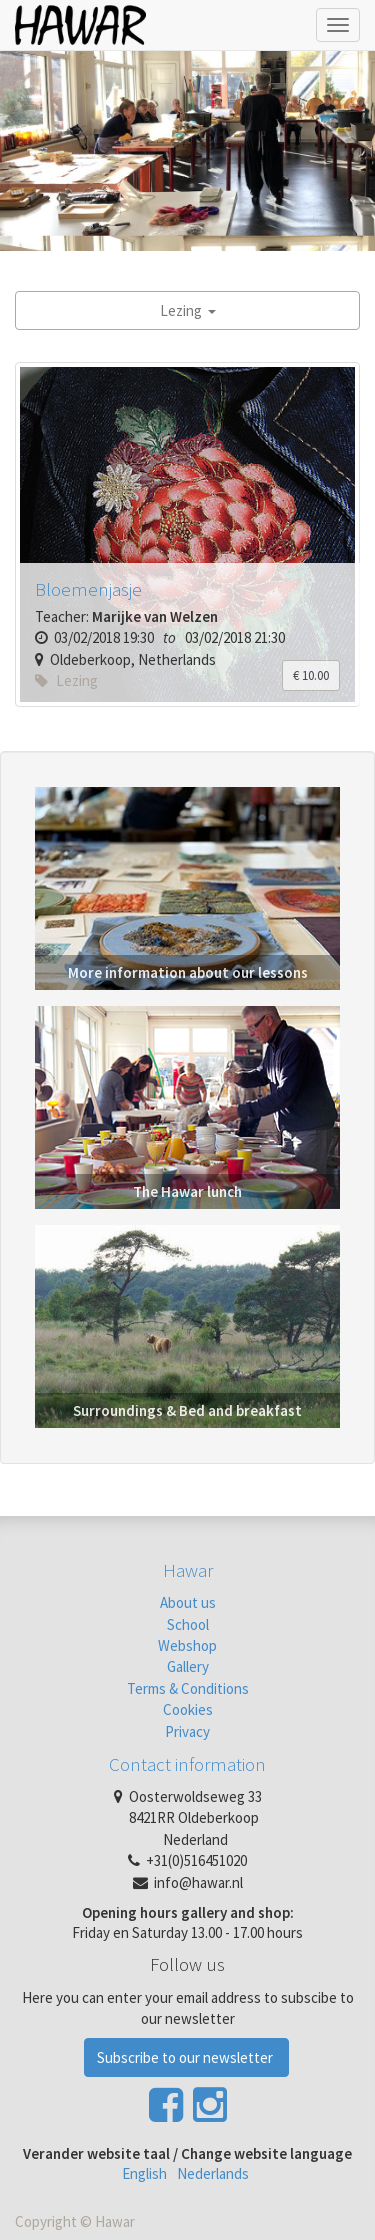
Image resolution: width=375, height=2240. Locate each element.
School (188, 1624)
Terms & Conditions (188, 1688)
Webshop (187, 1645)
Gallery (188, 1666)
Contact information (187, 1764)
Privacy (187, 1731)
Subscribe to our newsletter (186, 2057)
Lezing (188, 310)
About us (188, 1602)
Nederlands (213, 2173)
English (144, 2173)
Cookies (188, 1709)
